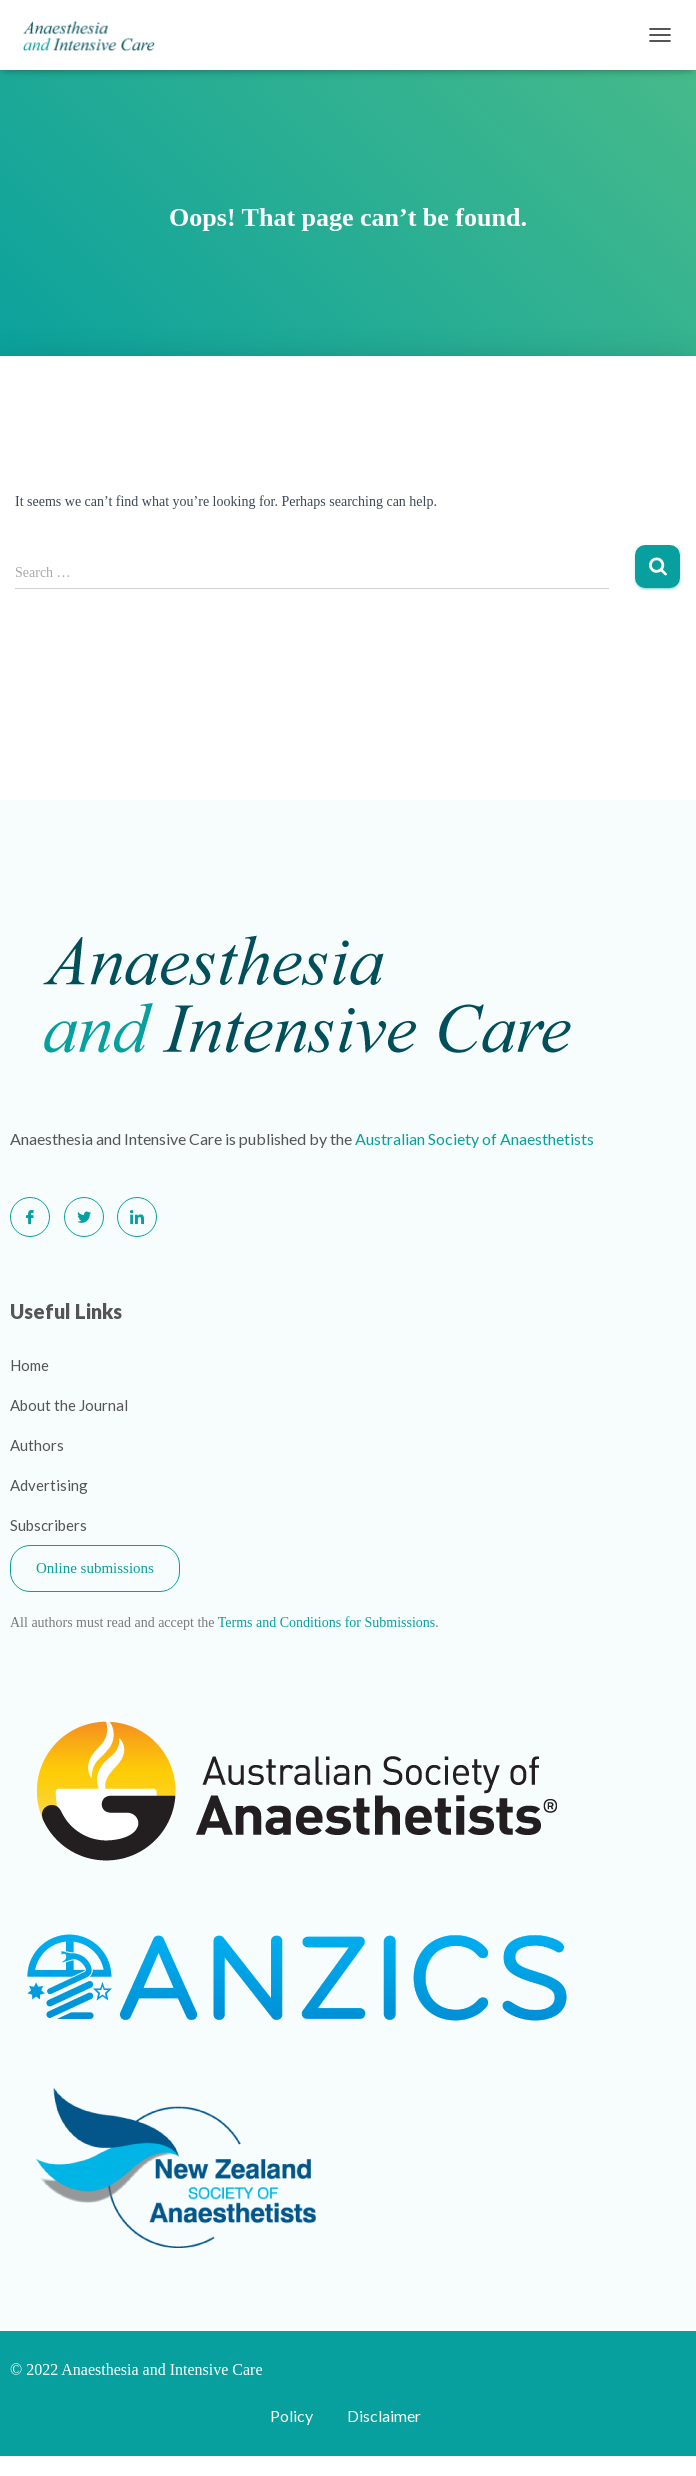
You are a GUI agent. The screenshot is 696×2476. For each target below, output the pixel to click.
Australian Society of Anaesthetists (474, 1138)
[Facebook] (30, 1217)
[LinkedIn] (137, 1217)
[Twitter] (84, 1217)
